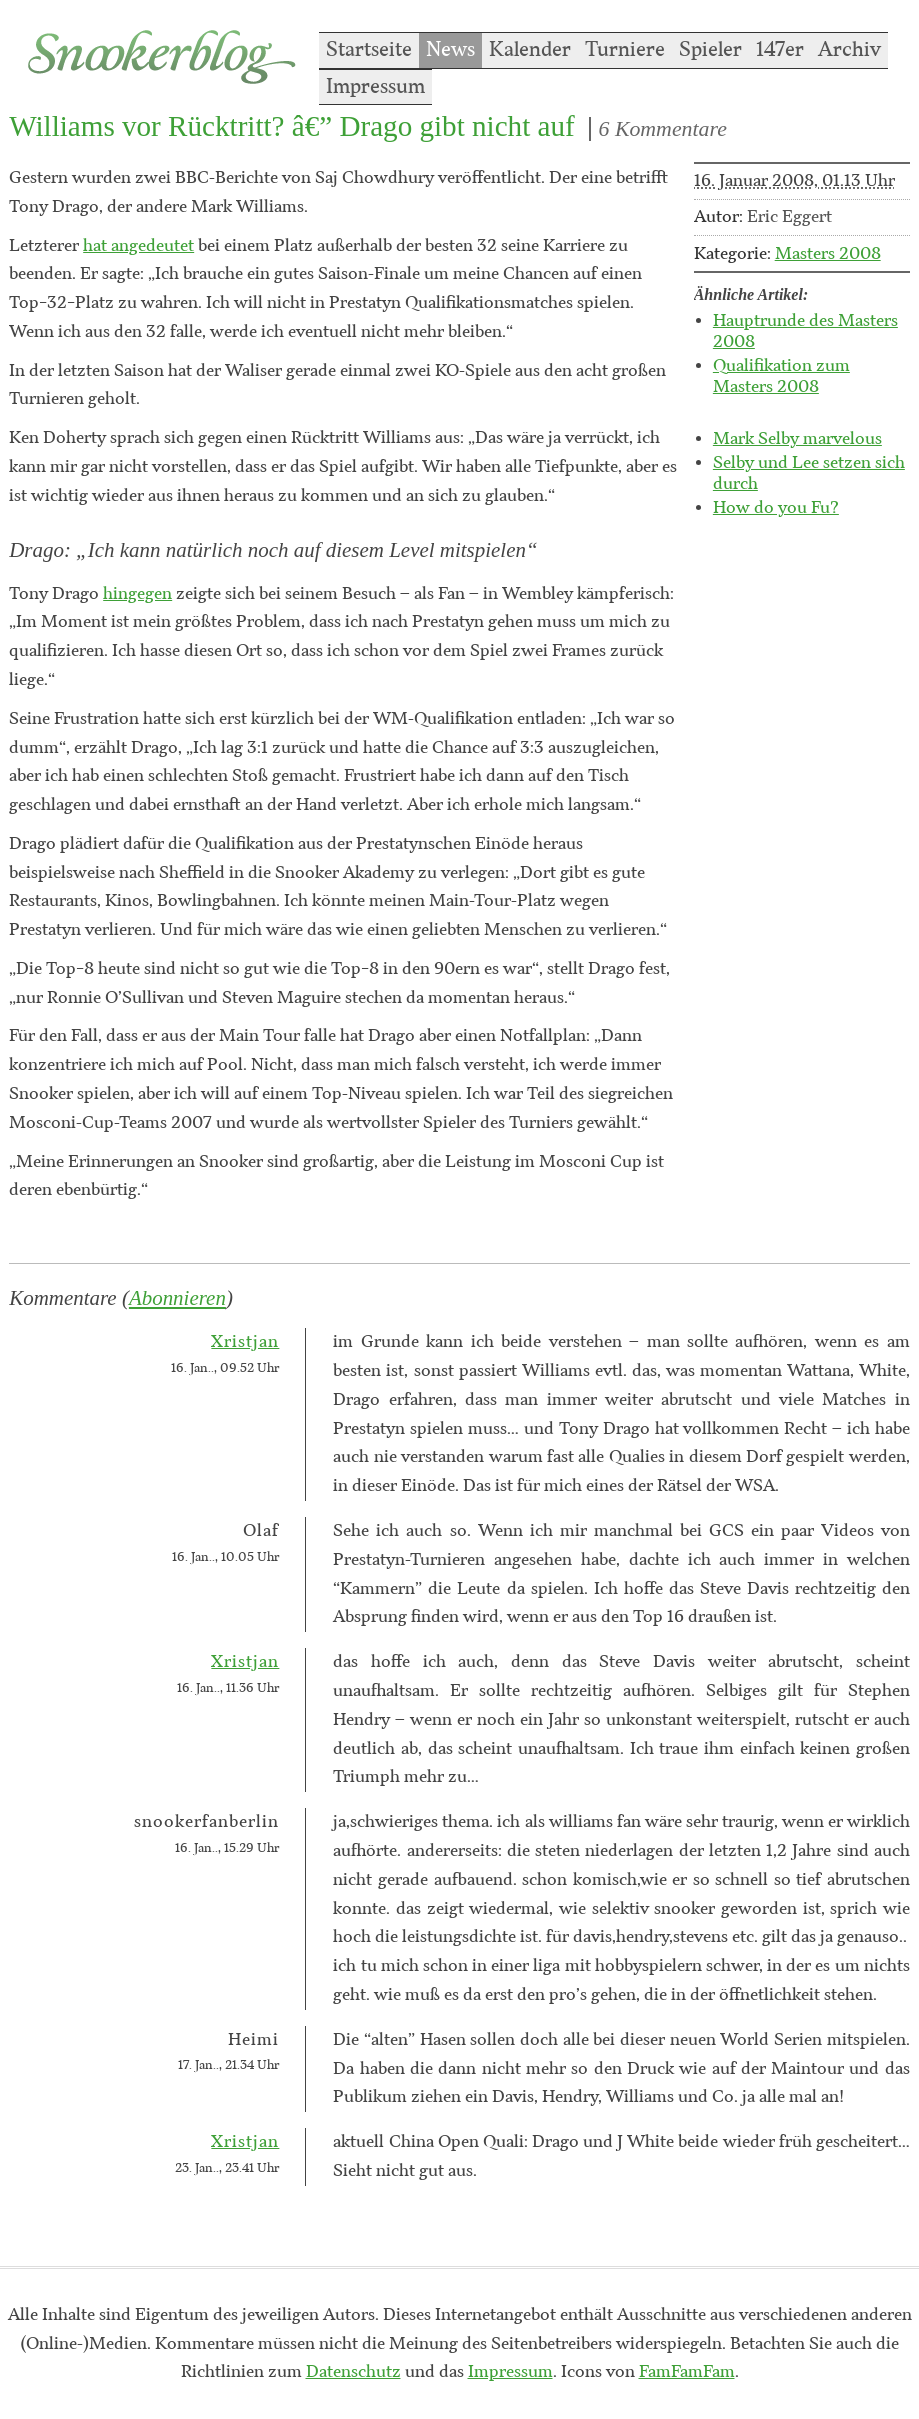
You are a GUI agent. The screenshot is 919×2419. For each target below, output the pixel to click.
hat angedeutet (138, 246)
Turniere (625, 50)
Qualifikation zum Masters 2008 (781, 376)
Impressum (375, 87)
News (450, 50)
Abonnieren (177, 1298)
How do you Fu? (776, 508)
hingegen (137, 594)
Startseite (369, 50)
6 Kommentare (663, 129)
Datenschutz (353, 2372)
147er (780, 50)
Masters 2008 (828, 254)
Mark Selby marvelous (797, 439)
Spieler (710, 50)
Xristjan (245, 1342)
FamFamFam (687, 2372)
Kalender (530, 50)
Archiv (849, 50)
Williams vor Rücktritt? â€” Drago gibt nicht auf (292, 126)
